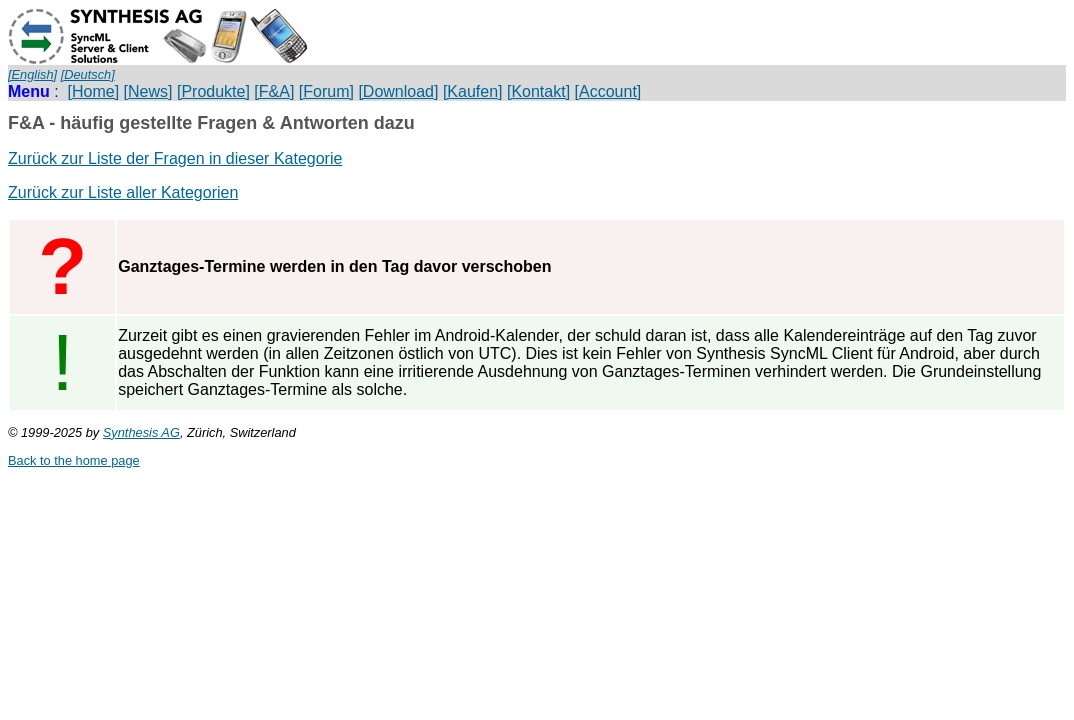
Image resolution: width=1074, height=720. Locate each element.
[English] (32, 74)
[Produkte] (213, 91)
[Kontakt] (538, 91)
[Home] (94, 91)
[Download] (398, 91)
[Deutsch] (88, 74)
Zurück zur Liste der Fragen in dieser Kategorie (175, 158)
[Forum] (326, 91)
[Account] (608, 91)
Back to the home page (74, 460)
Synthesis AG (141, 432)
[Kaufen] (473, 91)
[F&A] (274, 91)
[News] (148, 91)
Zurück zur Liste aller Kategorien (123, 192)
